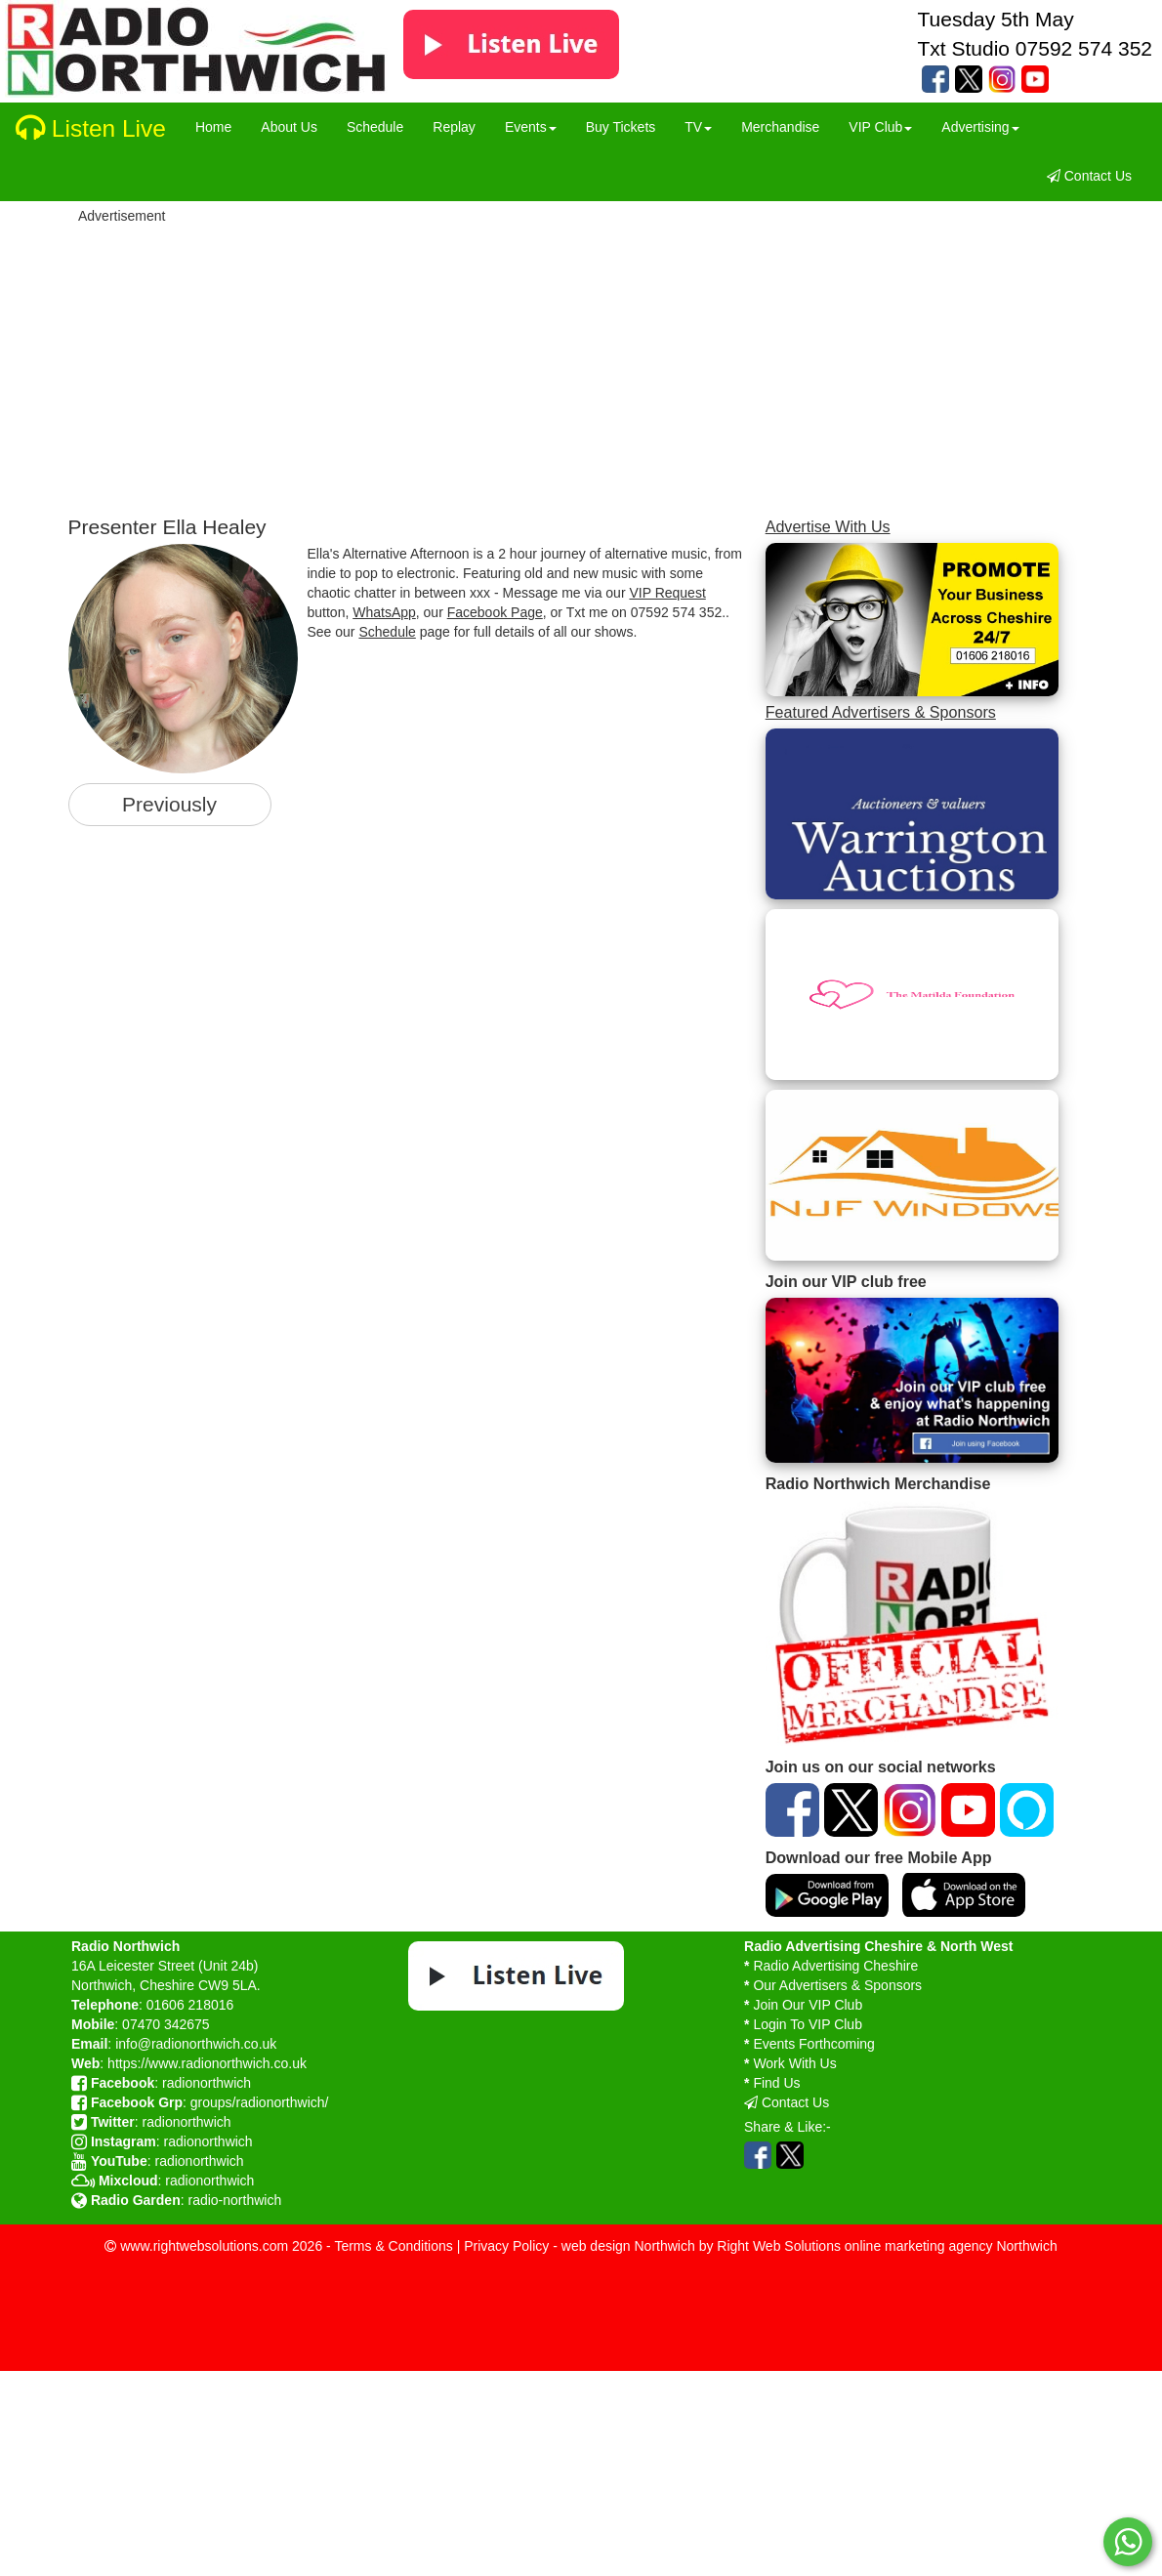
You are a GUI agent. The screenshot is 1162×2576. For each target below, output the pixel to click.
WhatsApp (384, 612)
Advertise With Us (828, 526)
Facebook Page (495, 612)
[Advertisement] (617, 364)
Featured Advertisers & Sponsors (881, 712)
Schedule (386, 632)
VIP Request (667, 593)
